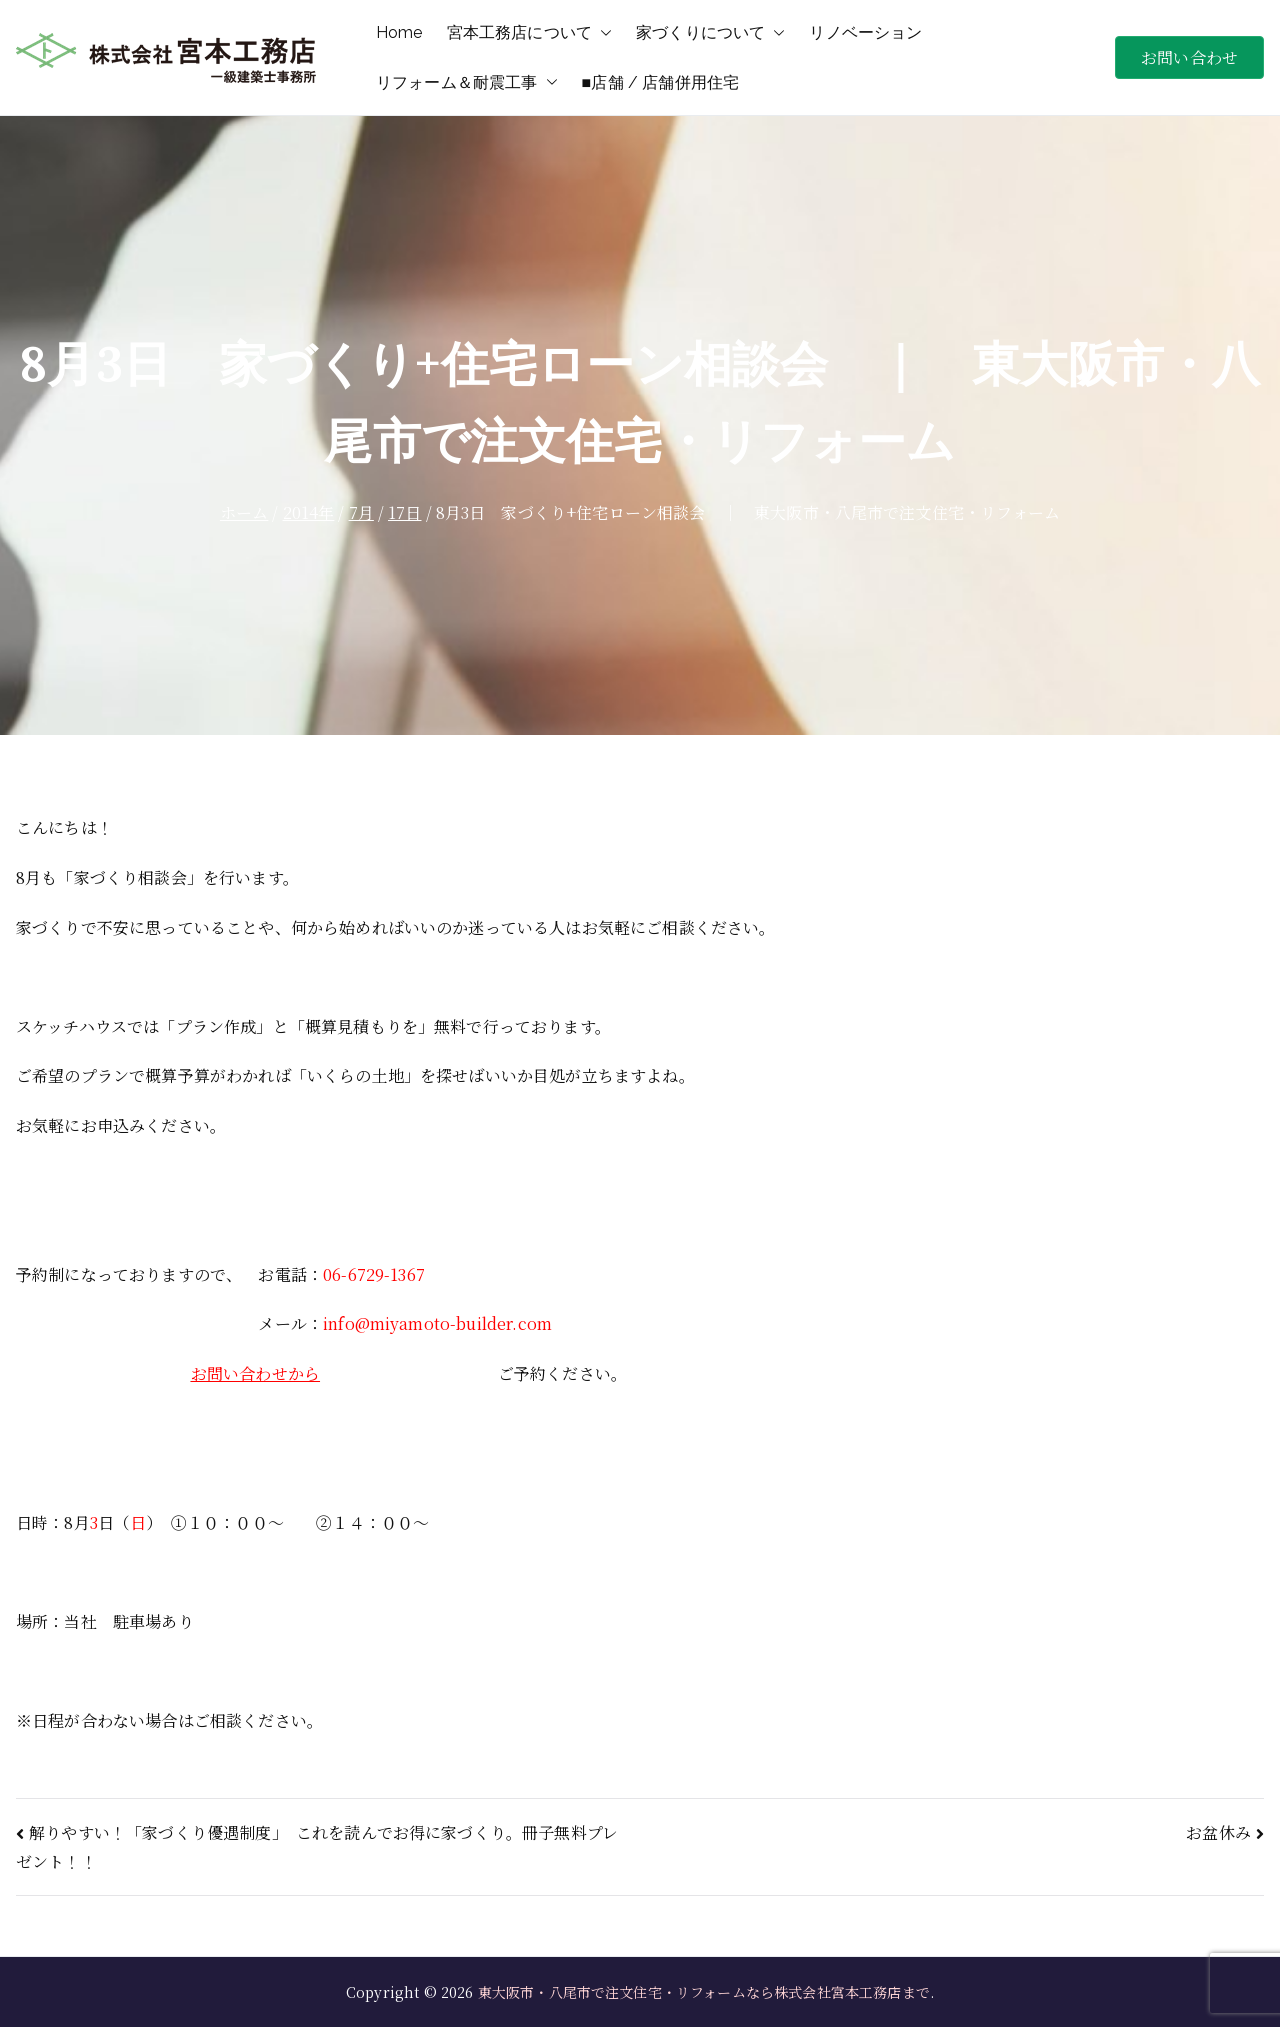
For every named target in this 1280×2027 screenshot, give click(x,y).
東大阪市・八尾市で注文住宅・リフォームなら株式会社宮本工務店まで (704, 1992)
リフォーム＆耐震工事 (467, 83)
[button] (602, 33)
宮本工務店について (529, 33)
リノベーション (865, 32)
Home (399, 32)
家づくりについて (710, 33)
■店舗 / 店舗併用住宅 (661, 82)
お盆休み (1218, 1832)
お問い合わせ (1189, 57)
